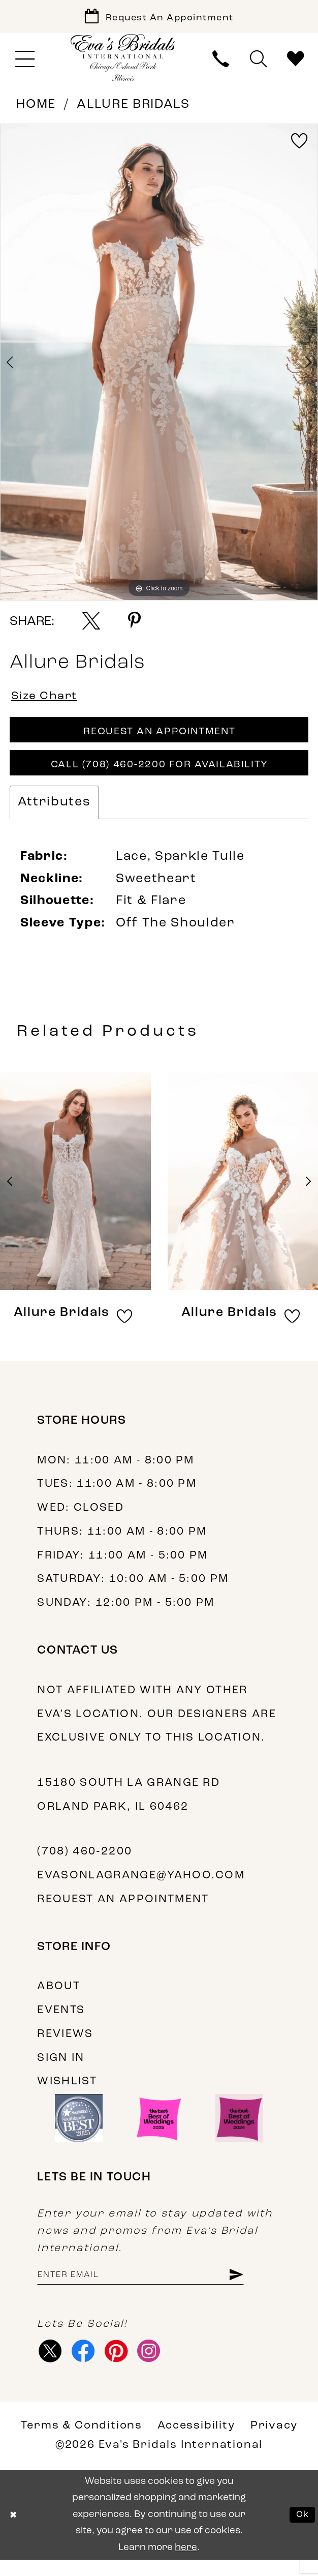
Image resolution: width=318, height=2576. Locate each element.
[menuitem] (25, 62)
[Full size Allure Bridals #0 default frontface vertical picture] (159, 366)
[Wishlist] (295, 62)
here (186, 2564)
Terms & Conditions (81, 2442)
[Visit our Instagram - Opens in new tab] (158, 2365)
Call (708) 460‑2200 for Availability (159, 775)
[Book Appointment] (159, 18)
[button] (25, 62)
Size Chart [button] (47, 700)
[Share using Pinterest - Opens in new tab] (134, 624)
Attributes (54, 813)
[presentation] (75, 1193)
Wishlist (67, 2093)
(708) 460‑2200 (84, 1863)
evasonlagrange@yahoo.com (141, 1886)
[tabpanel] (159, 366)
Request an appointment (123, 1910)
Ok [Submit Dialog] (301, 2531)
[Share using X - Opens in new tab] (91, 624)
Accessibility (196, 2442)
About (58, 1998)
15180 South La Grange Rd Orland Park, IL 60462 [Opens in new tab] (128, 1806)
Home (36, 107)
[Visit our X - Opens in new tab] (51, 2365)
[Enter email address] (151, 2287)
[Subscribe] (256, 2287)
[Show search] (258, 62)
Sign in (60, 2069)
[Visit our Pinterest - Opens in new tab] (123, 2365)
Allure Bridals (133, 107)
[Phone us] (220, 62)
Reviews (65, 2046)
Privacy (274, 2442)
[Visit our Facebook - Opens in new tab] (87, 2365)
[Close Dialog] (14, 2531)
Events (61, 2022)
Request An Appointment (160, 738)
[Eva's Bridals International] (123, 60)
